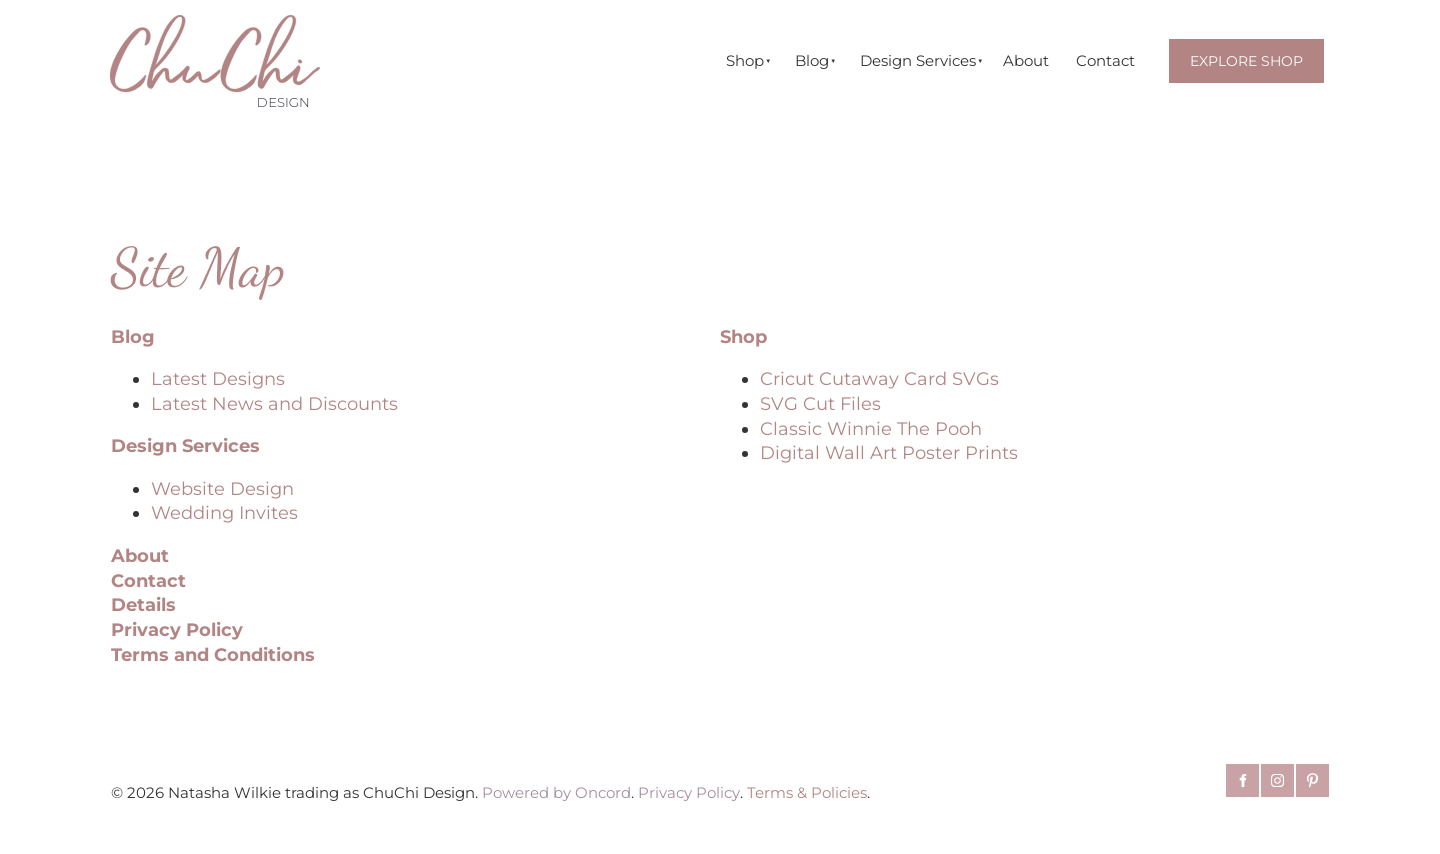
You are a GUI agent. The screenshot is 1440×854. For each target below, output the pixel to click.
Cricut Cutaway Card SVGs (879, 378)
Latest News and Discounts (274, 403)
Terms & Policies (807, 793)
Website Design (222, 488)
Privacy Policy (177, 629)
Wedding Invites (224, 512)
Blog (812, 60)
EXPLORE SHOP (1242, 50)
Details (143, 604)
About (1026, 60)
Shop (745, 60)
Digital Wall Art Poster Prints (889, 452)
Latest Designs (218, 378)
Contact (1105, 60)
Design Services (918, 60)
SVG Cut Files (820, 403)
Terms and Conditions (213, 654)
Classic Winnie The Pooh (871, 428)
